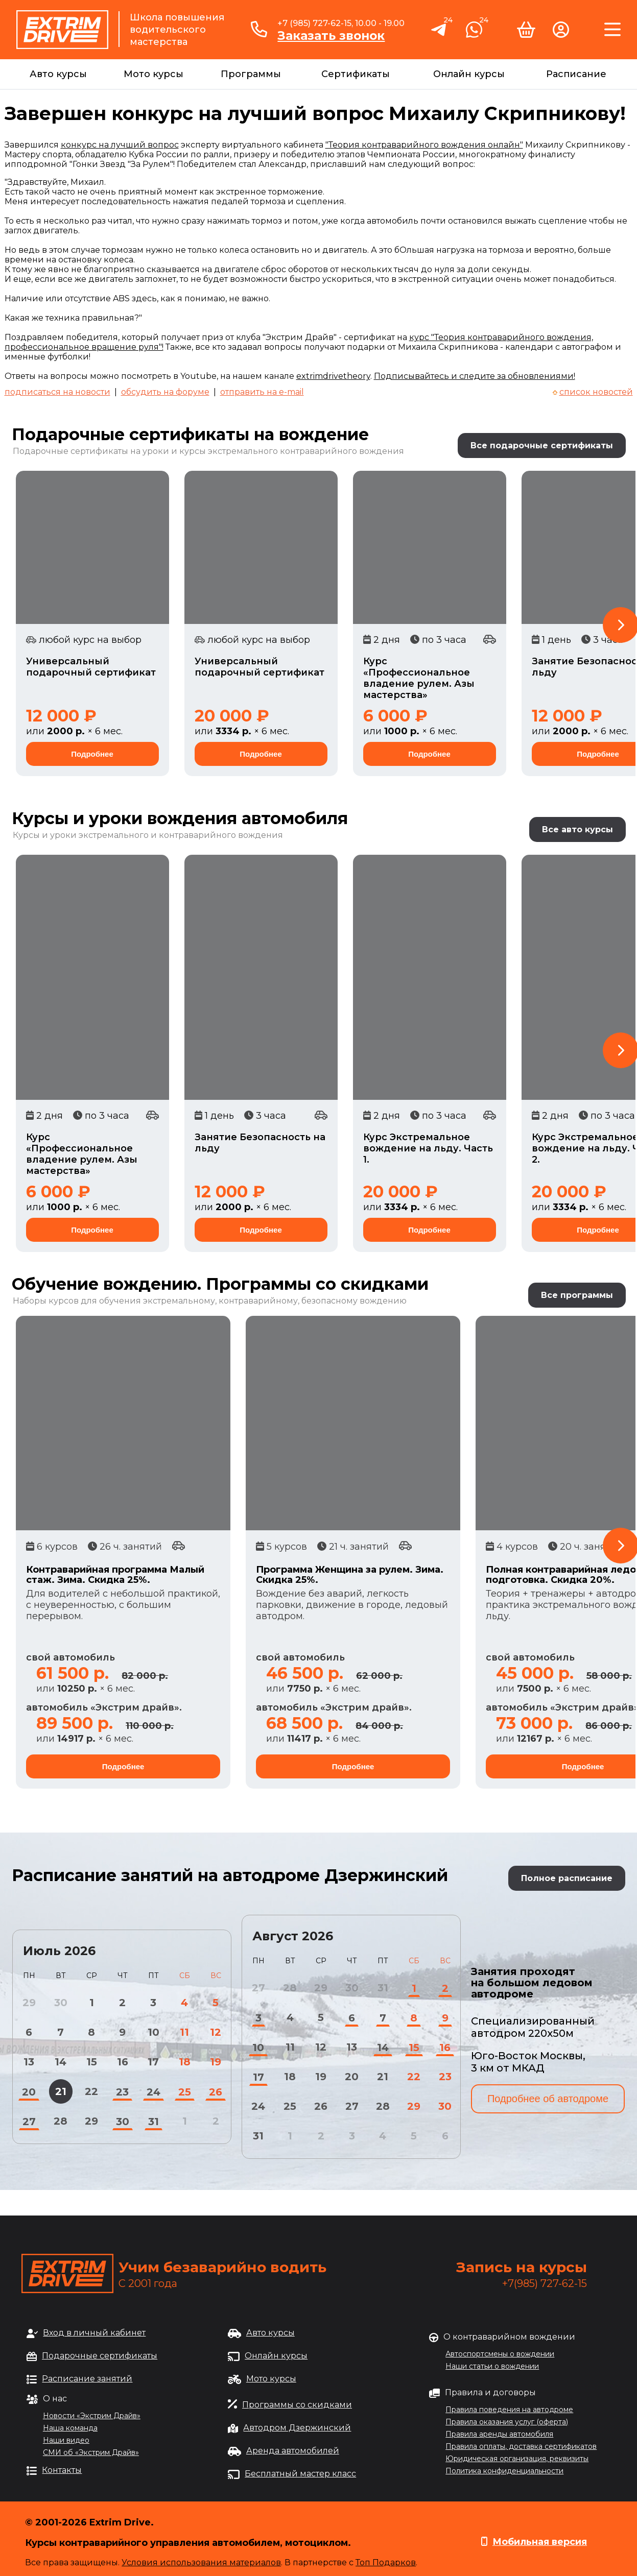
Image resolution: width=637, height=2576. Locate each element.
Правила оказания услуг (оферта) (506, 2421)
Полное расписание (566, 1878)
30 (122, 2121)
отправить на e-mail (262, 392)
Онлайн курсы (469, 74)
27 (29, 2121)
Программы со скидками (297, 2405)
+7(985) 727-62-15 (544, 2283)
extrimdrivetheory (333, 376)
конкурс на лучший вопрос (120, 145)
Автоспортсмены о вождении (499, 2353)
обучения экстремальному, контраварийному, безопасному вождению (253, 1301)
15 (91, 2062)
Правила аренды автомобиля (499, 2434)
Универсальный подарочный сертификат (91, 667)
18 (185, 2062)
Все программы (577, 1295)
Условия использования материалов (201, 2562)
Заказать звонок (331, 36)
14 (60, 2062)
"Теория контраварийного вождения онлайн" (424, 145)
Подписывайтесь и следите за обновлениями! (474, 376)
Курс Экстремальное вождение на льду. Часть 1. (428, 1148)
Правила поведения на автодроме (509, 2409)
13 (28, 2062)
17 (153, 2062)
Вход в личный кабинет (94, 2333)
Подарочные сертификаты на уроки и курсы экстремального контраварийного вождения (208, 451)
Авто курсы (58, 74)
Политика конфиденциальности (504, 2470)
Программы (251, 74)
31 (153, 2121)
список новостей (596, 392)
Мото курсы (153, 74)
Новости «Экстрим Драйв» (91, 2415)
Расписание (576, 74)
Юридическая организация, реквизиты (516, 2458)
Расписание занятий (87, 2379)
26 (215, 2092)
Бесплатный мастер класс (300, 2473)
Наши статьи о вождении (492, 2366)
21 (60, 2091)
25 (184, 2092)
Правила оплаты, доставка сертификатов (521, 2446)
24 (153, 2092)
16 (122, 2062)
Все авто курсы (577, 829)
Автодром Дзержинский (297, 2428)
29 (91, 2121)
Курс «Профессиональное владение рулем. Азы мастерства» (419, 678)
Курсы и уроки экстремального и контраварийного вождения (148, 835)
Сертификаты (355, 74)
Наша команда (70, 2428)
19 (215, 2062)
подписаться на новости (57, 392)
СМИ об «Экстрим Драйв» (91, 2452)
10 (153, 2032)
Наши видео (66, 2440)
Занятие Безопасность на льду (260, 1142)
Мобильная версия (539, 2541)
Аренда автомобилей (292, 2450)
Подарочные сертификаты (99, 2356)
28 (60, 2121)
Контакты (62, 2470)
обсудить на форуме (165, 392)
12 (215, 2032)
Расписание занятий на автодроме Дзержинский (230, 1875)
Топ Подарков (386, 2562)
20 (29, 2092)
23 (122, 2092)
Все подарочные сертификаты (541, 445)
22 (91, 2091)
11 (184, 2032)
